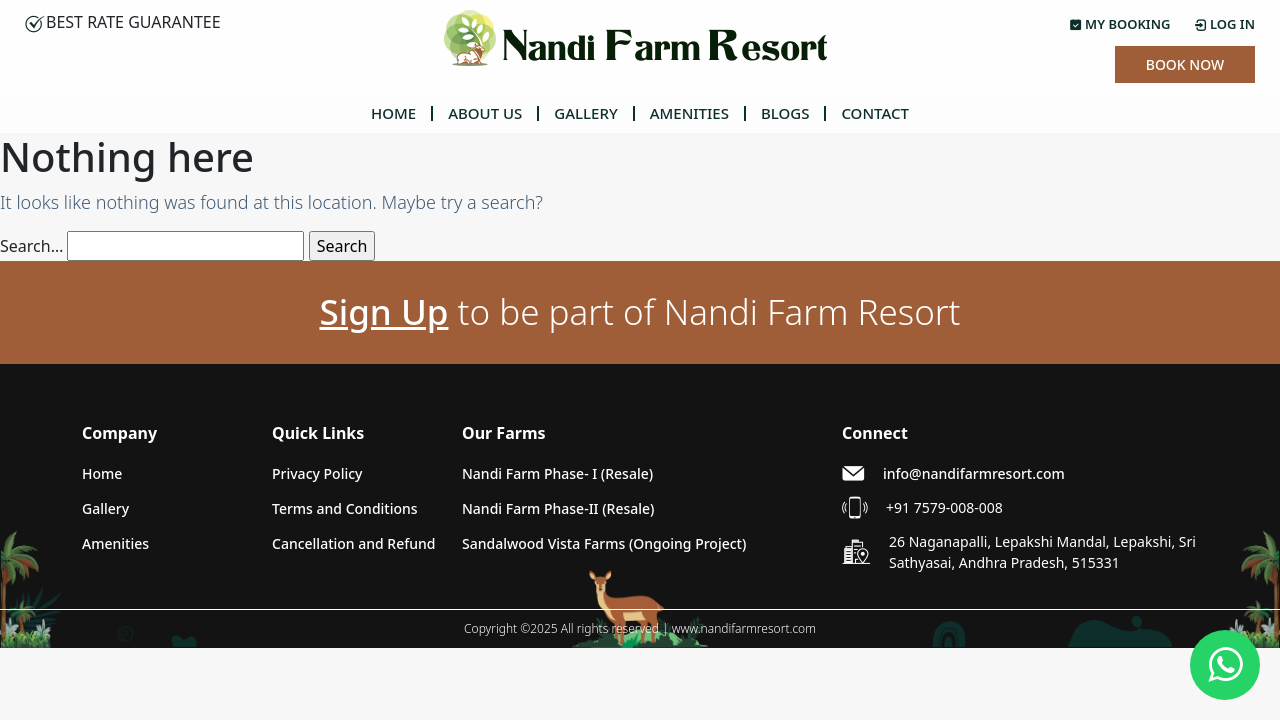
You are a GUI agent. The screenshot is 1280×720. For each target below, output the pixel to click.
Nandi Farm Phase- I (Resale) (557, 473)
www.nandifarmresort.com (744, 628)
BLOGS (785, 113)
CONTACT (875, 113)
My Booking (1120, 24)
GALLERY (585, 113)
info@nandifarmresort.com (974, 473)
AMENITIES (689, 113)
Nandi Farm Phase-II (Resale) (558, 508)
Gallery (105, 508)
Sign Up (383, 311)
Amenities (115, 543)
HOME (393, 113)
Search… (31, 246)
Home (102, 473)
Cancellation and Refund (354, 543)
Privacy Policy (317, 473)
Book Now (1185, 64)
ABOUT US (485, 113)
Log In (1225, 24)
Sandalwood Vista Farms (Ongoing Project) (604, 543)
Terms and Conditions (345, 508)
